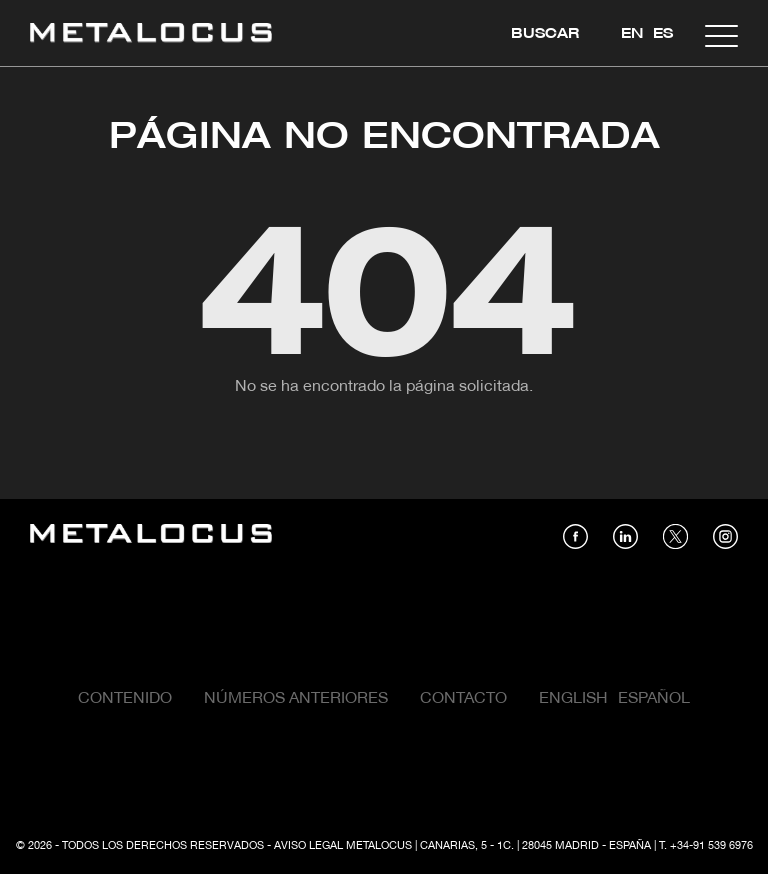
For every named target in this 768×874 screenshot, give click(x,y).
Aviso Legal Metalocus (343, 846)
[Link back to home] (151, 35)
